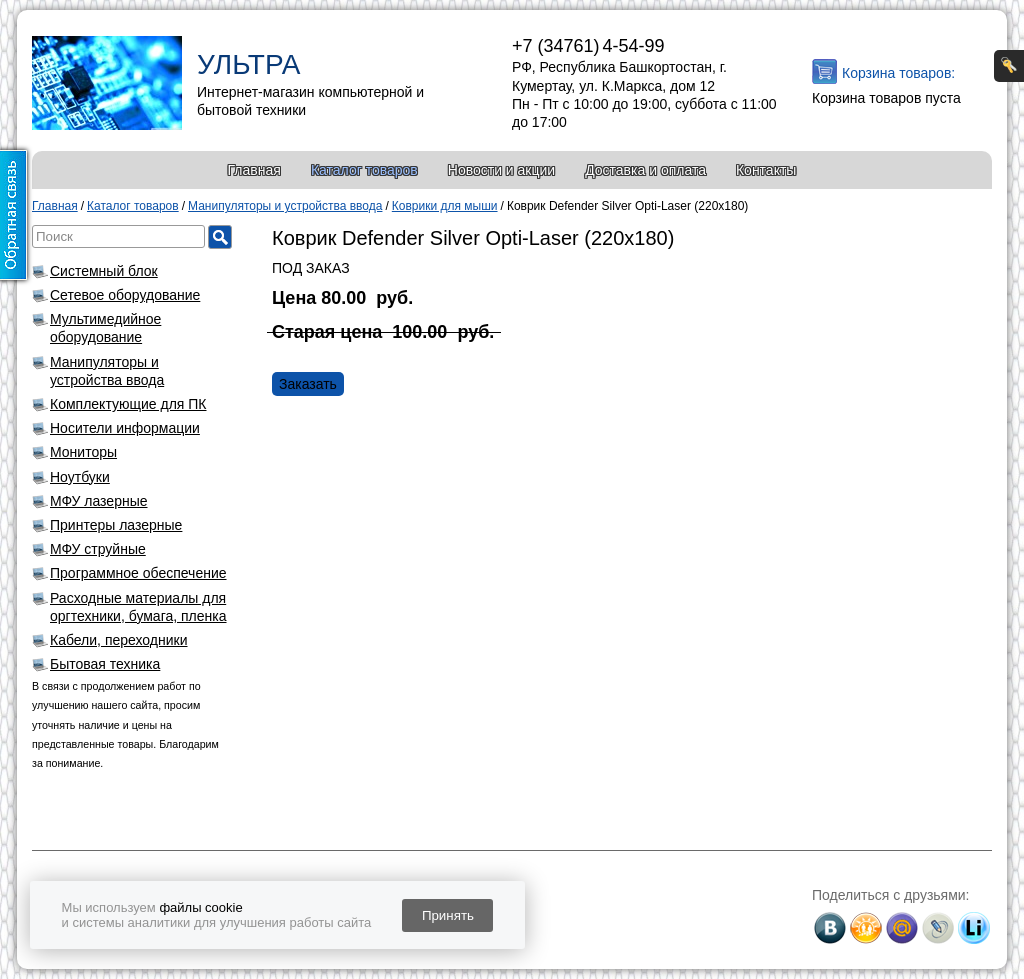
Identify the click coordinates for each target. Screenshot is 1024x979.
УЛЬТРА (248, 64)
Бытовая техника (105, 664)
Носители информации (125, 428)
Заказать (308, 384)
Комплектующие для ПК (128, 404)
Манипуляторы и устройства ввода (107, 371)
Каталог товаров (364, 170)
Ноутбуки (80, 477)
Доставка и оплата (645, 170)
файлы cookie (200, 907)
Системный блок (104, 271)
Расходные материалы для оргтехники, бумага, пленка (138, 607)
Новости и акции (501, 170)
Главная (254, 170)
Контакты (766, 170)
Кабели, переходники (119, 640)
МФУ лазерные (99, 501)
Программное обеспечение (138, 573)
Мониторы (83, 452)
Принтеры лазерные (116, 525)
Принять (448, 915)
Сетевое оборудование (125, 295)
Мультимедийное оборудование (105, 328)
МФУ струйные (98, 549)
